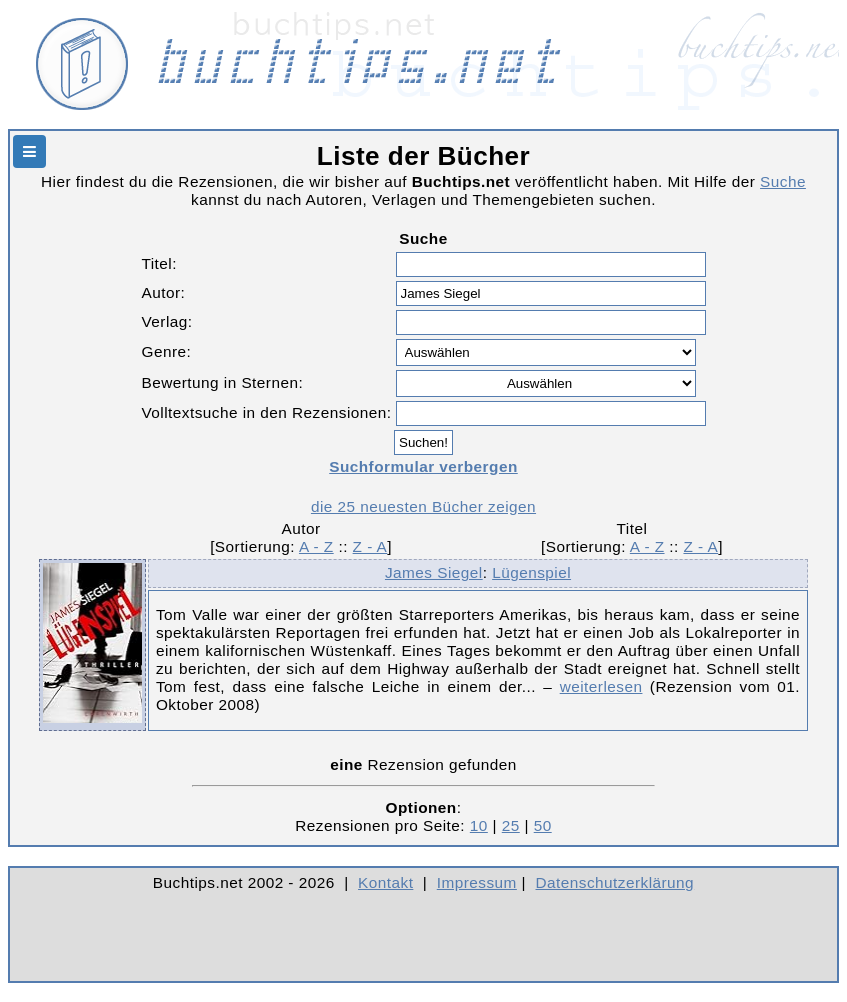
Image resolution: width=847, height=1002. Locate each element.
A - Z (316, 546)
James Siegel (434, 572)
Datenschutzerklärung (615, 882)
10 (479, 825)
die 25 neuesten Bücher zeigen (423, 506)
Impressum (477, 882)
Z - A (370, 546)
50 (543, 825)
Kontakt (385, 882)
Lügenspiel (531, 572)
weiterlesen (601, 686)
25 (511, 825)
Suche (783, 181)
